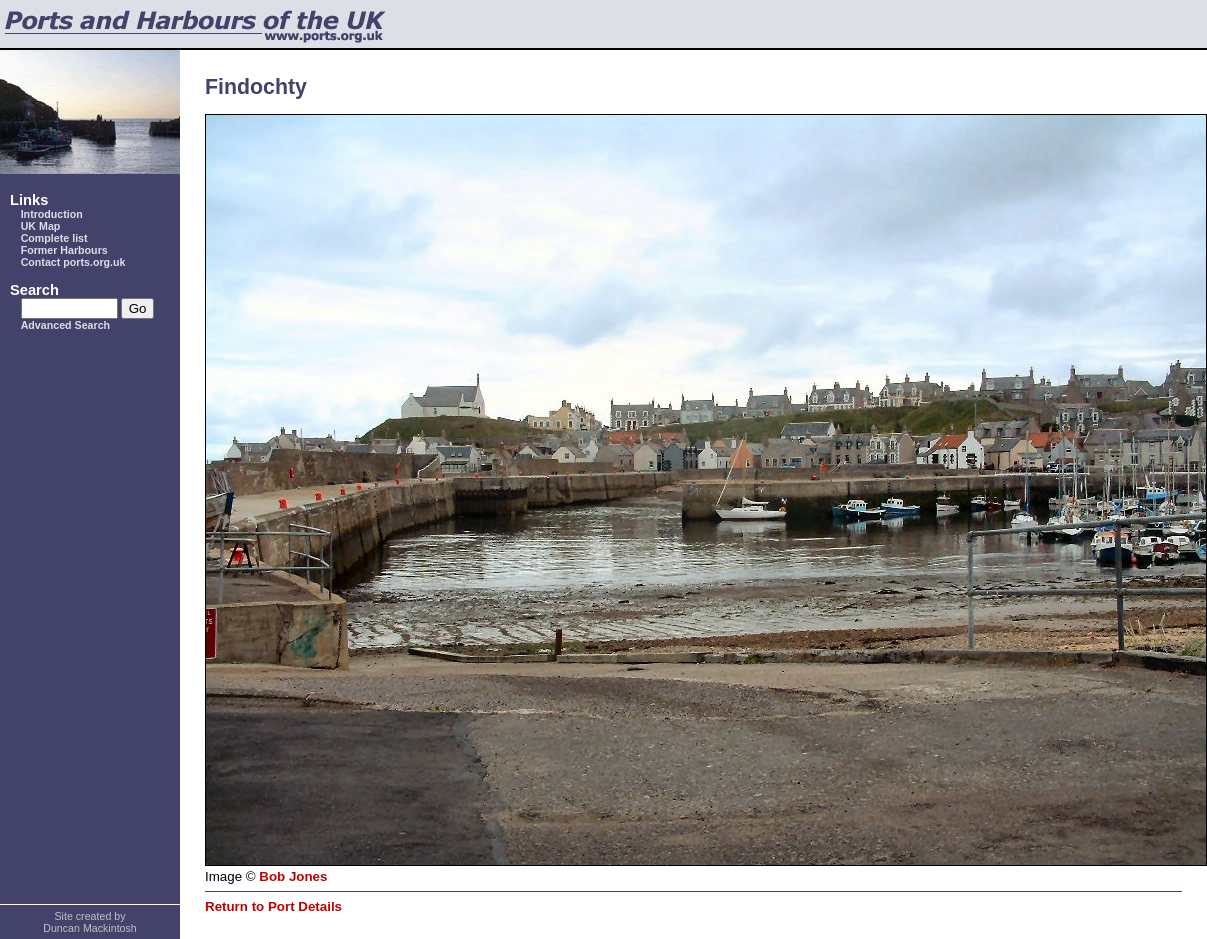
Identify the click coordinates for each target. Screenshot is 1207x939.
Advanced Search (65, 325)
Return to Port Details (273, 906)
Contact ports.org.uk (73, 262)
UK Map (41, 226)
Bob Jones (293, 876)
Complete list (54, 238)
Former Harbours (64, 250)
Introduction (52, 214)
